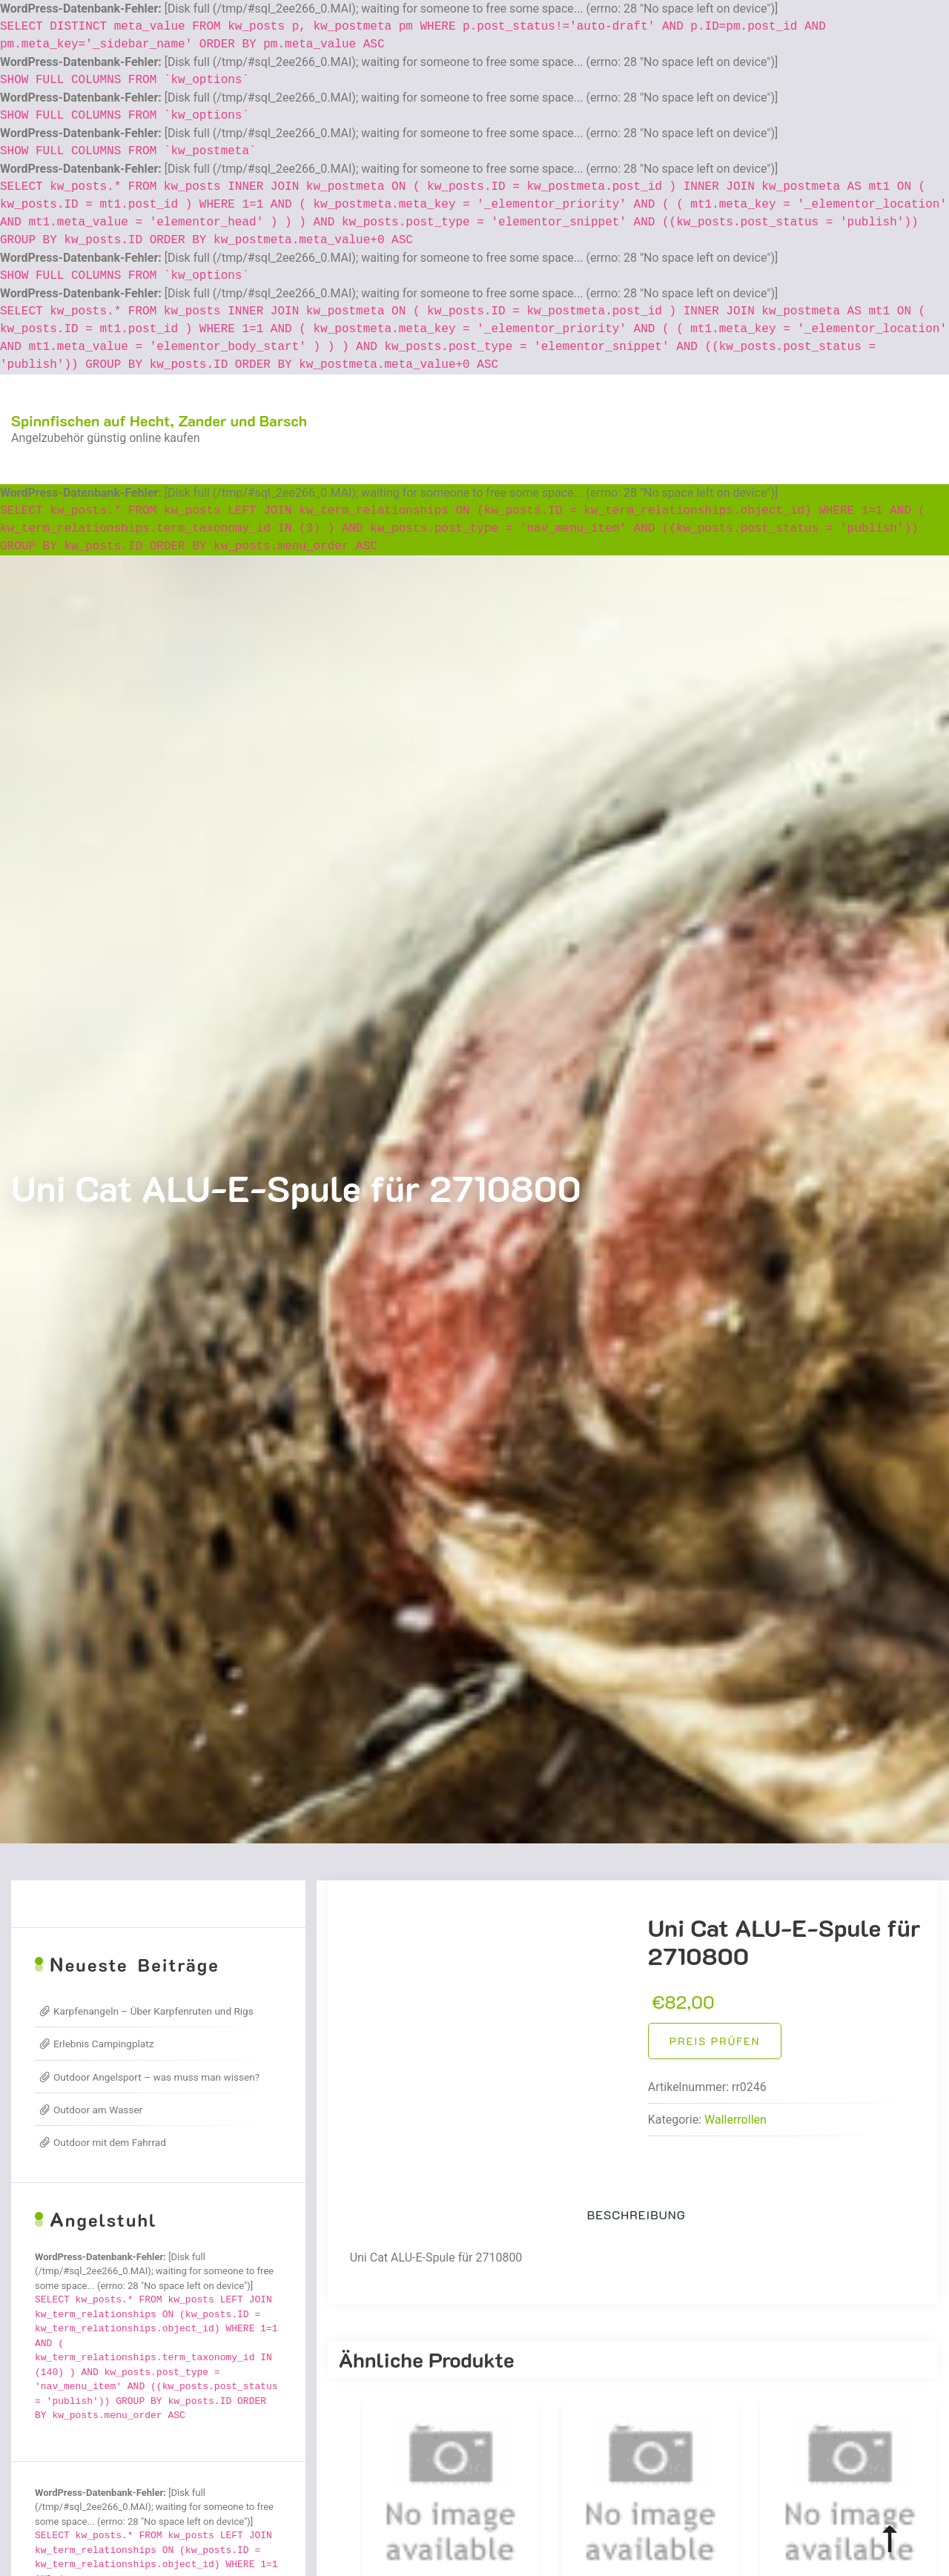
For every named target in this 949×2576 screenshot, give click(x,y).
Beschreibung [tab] (636, 2214)
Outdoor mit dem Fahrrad (109, 2142)
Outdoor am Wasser (97, 2110)
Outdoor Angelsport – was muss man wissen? (156, 2077)
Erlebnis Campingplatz (103, 2044)
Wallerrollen (735, 2120)
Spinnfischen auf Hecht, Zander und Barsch (159, 420)
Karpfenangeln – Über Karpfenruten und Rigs (153, 2011)
